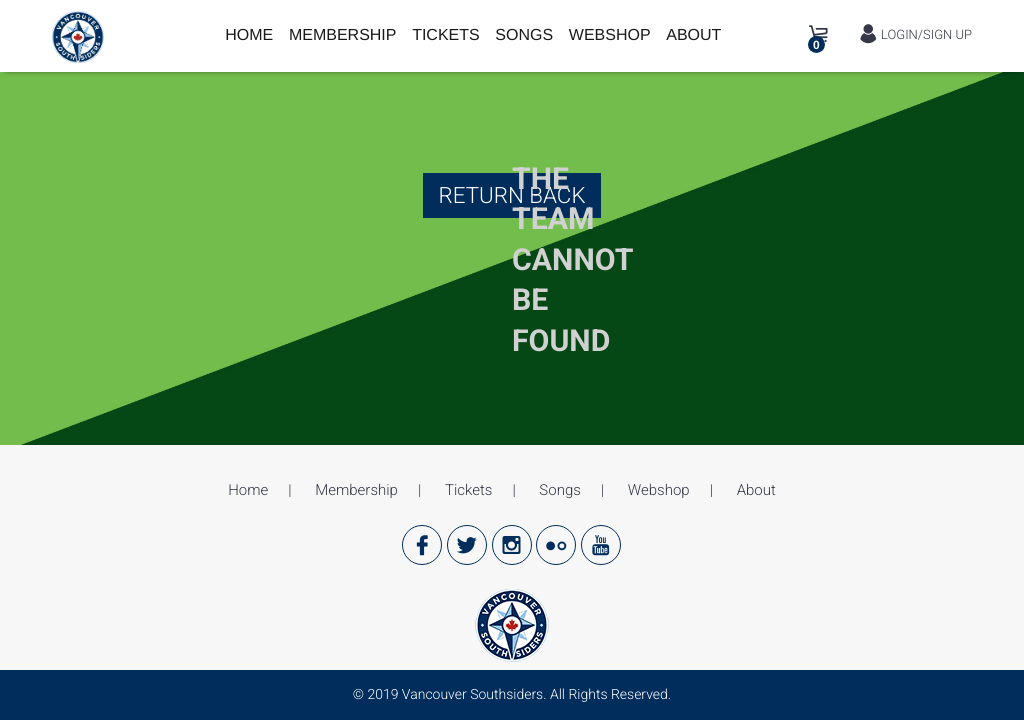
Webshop (610, 35)
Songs (524, 35)
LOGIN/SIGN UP (915, 35)
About (693, 35)
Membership (343, 35)
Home (249, 35)
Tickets (446, 35)
